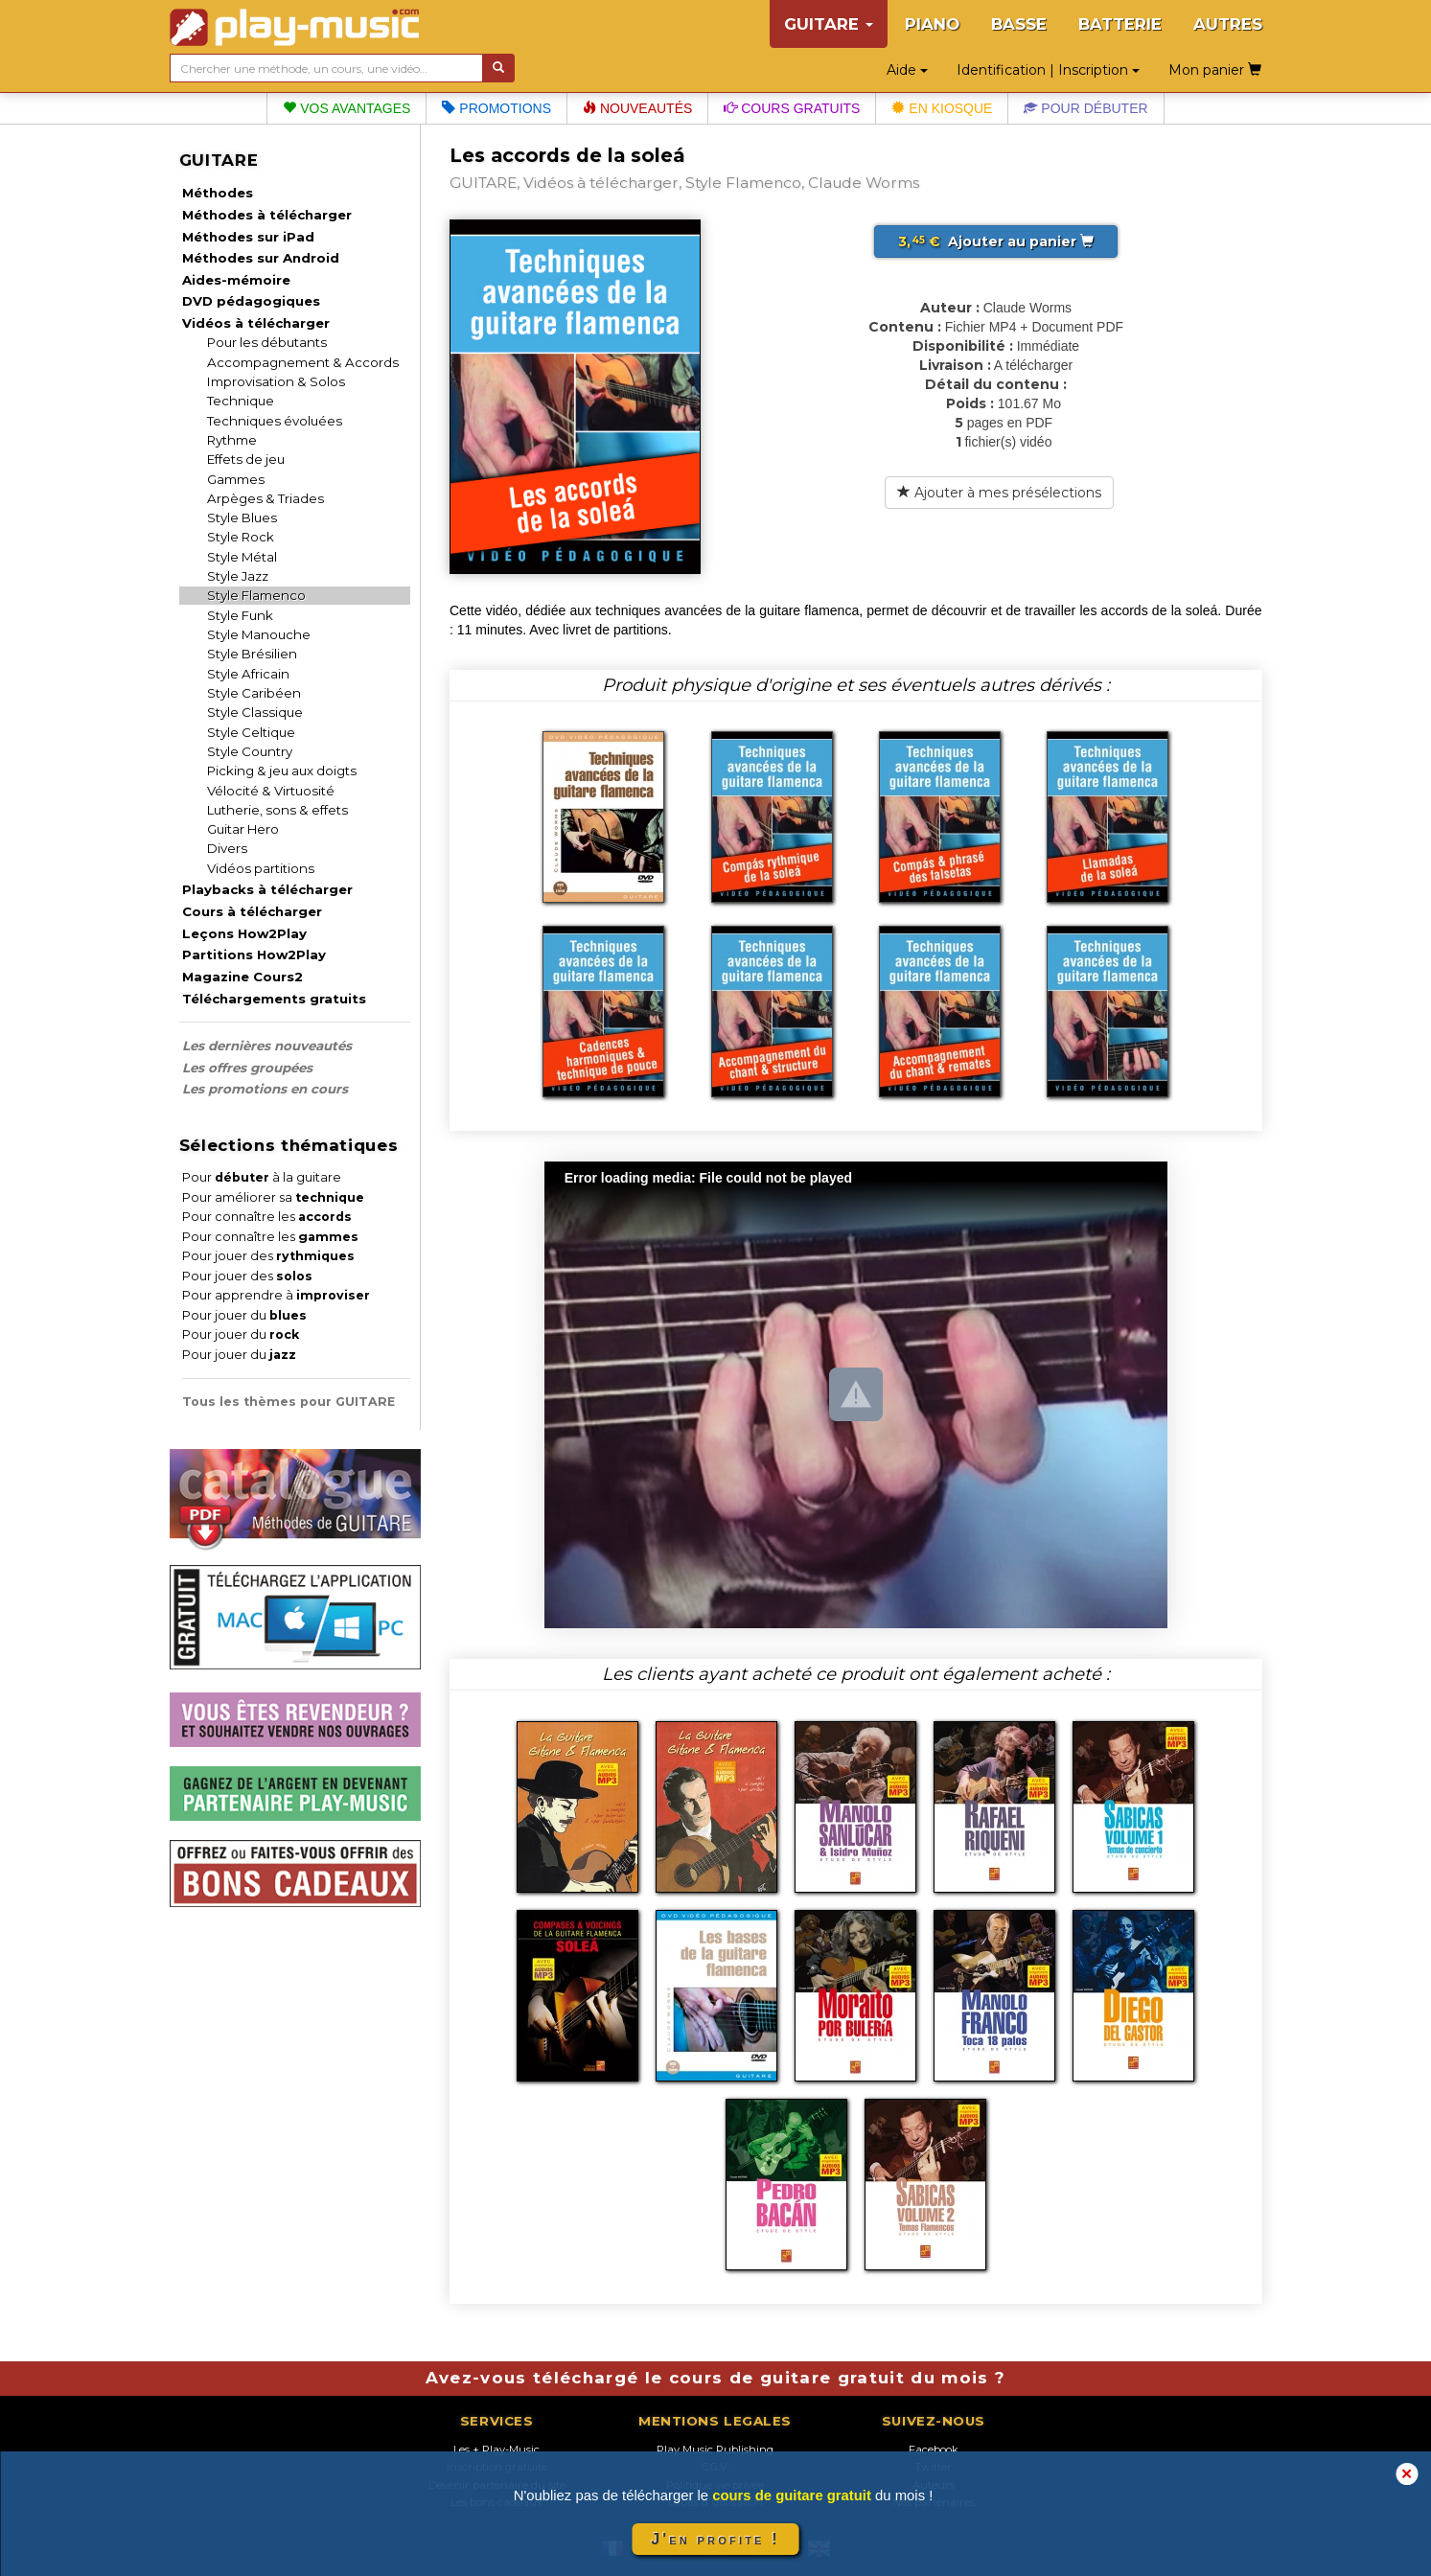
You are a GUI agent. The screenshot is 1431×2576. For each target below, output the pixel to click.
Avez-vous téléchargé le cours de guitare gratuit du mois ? (716, 2377)
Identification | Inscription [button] (1048, 70)
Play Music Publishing (715, 2449)
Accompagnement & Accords (303, 362)
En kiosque (941, 108)
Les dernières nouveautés (267, 1045)
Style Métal (242, 556)
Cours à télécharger (252, 911)
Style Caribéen (254, 693)
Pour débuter (1085, 108)
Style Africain (248, 673)
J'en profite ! (715, 2539)
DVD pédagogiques (251, 301)
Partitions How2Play (254, 954)
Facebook (933, 2449)
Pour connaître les (267, 1216)
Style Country (249, 751)
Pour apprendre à (276, 1295)
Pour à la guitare (261, 1177)
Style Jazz (237, 576)
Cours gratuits (792, 108)
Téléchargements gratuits (274, 998)
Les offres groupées (247, 1067)
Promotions (496, 108)
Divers (227, 848)
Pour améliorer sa (273, 1197)
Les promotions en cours (265, 1088)
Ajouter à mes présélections (999, 492)
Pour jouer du (244, 1315)
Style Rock (240, 536)
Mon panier (1214, 70)
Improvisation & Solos (276, 381)
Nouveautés (637, 108)
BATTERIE (1120, 24)
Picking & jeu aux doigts (282, 770)
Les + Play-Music (496, 2449)
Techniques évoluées (274, 420)
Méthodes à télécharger (267, 214)
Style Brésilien (252, 653)
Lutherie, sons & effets (277, 809)
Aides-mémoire (236, 280)
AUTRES (1227, 24)
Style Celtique (251, 732)
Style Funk (240, 615)
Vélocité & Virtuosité (271, 790)
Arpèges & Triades (265, 498)
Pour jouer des (268, 1256)
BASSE (1019, 24)
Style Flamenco (256, 595)
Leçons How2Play (244, 933)
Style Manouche (259, 634)
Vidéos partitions (260, 868)
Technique (240, 400)
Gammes (236, 479)
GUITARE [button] (828, 24)
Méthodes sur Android (260, 257)
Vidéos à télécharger (256, 323)
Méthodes (217, 192)
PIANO (932, 24)
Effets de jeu (246, 459)
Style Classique (255, 712)
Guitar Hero (243, 829)
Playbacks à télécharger (267, 889)
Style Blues (242, 517)
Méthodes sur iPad (248, 236)
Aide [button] (907, 70)
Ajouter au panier (996, 241)
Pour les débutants (267, 342)
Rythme (232, 440)
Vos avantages (346, 108)
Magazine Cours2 (242, 976)
